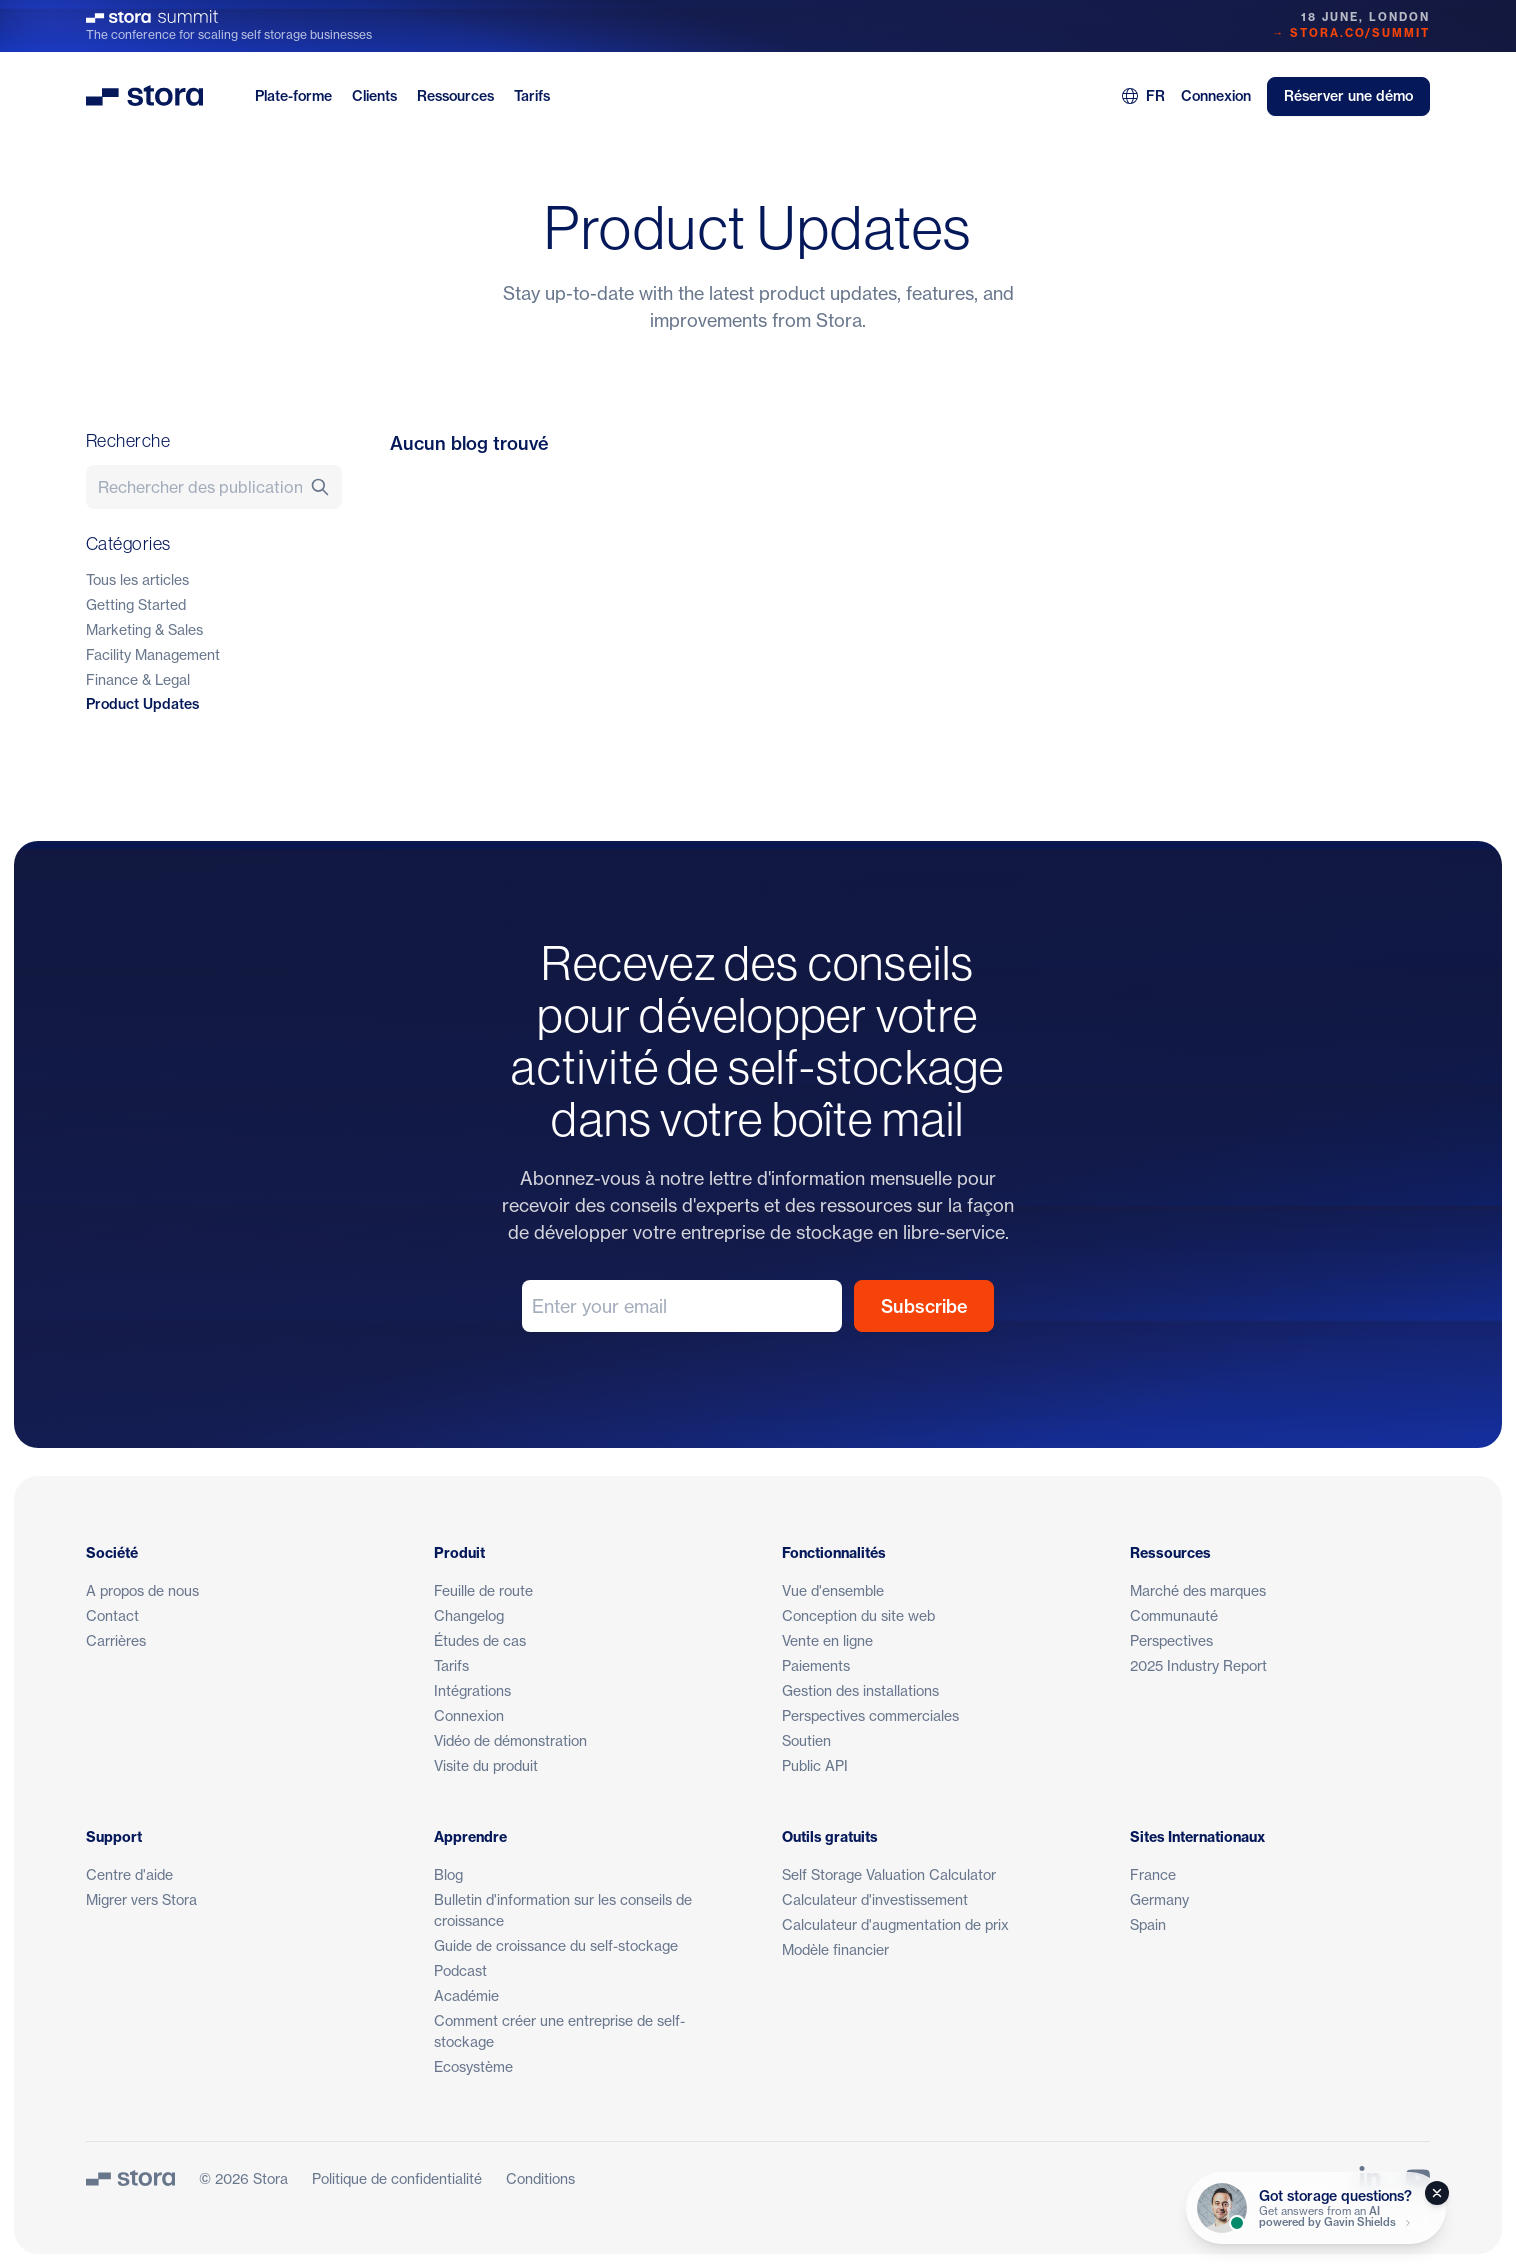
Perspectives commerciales (870, 1715)
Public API (815, 1765)
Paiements (816, 1665)
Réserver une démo (1348, 96)
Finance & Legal (138, 679)
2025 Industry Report (1198, 1665)
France (1153, 1874)
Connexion (1216, 96)
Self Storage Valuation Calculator (889, 1874)
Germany (1159, 1899)
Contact (112, 1615)
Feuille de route (483, 1590)
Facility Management (153, 654)
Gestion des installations (860, 1690)
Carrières (116, 1640)
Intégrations (472, 1690)
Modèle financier (835, 1949)
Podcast (460, 1970)
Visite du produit (486, 1765)
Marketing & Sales (144, 629)
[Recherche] (326, 487)
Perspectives (1171, 1640)
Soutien (806, 1740)
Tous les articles (137, 579)
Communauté (1174, 1615)
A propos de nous (142, 1590)
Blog (448, 1874)
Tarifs (532, 96)
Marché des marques (1198, 1590)
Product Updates (142, 704)
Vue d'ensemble (833, 1590)
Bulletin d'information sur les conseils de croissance (563, 1910)
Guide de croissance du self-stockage (556, 1945)
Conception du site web (858, 1615)
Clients (374, 96)
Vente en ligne (827, 1640)
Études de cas (480, 1640)
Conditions (540, 2178)
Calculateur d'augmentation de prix (895, 1924)
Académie (466, 1995)
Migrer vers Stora (141, 1899)
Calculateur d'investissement (875, 1899)
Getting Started (136, 604)
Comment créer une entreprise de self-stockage (559, 2031)
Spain (1148, 1924)
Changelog (469, 1615)
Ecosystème (473, 2066)
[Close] (1437, 2193)
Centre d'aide (129, 1874)
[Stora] (130, 2178)
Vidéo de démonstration (510, 1740)
